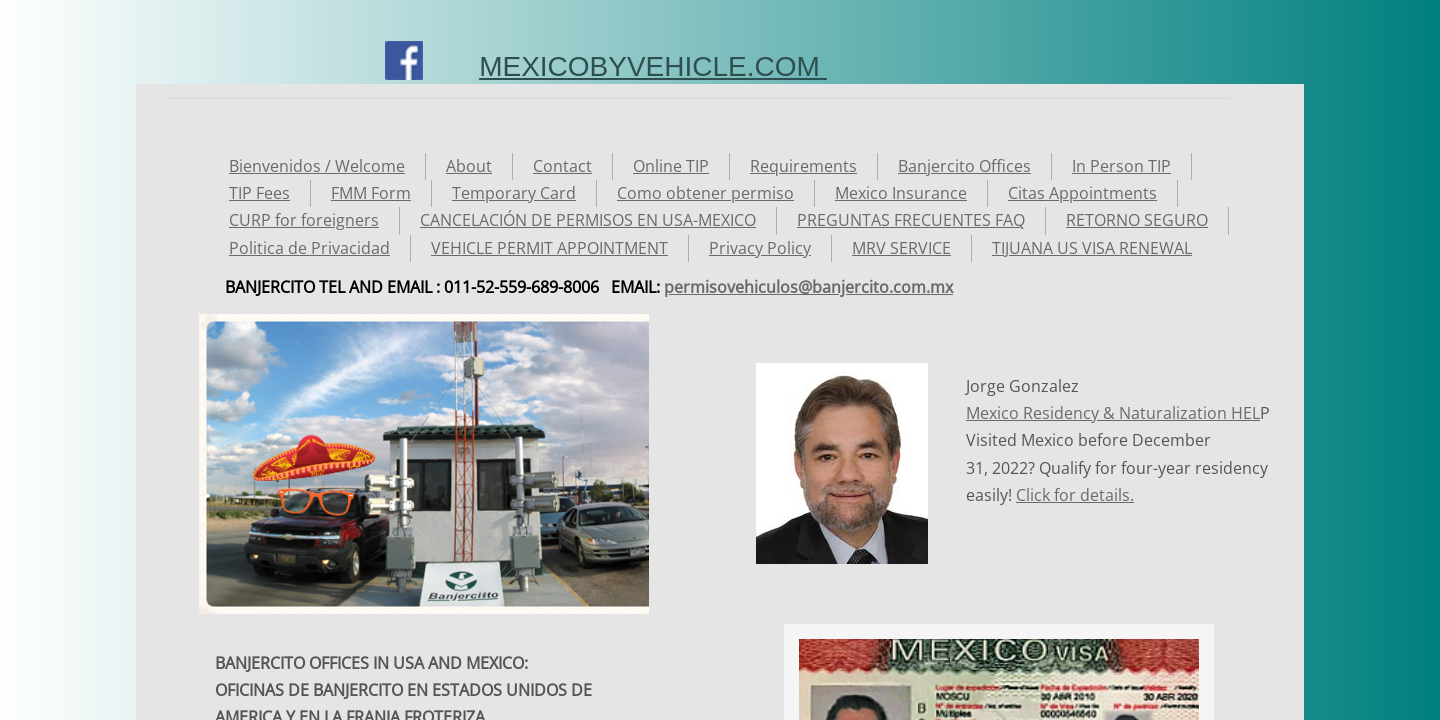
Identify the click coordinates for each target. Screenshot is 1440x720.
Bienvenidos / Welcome (317, 166)
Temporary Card (514, 193)
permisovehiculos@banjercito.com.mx (808, 287)
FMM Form (371, 193)
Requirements (803, 166)
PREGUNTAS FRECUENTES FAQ (911, 220)
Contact (562, 166)
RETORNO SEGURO (1137, 220)
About (469, 166)
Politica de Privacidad (309, 248)
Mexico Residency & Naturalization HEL (1113, 413)
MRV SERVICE (901, 248)
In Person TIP (1121, 166)
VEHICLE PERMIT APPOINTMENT (549, 248)
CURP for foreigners (304, 220)
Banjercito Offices (964, 166)
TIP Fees (259, 193)
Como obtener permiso (705, 193)
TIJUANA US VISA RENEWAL (1092, 248)
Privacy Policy (760, 248)
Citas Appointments (1082, 193)
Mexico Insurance (901, 193)
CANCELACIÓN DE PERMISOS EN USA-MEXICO (588, 220)
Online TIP (671, 166)
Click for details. (1075, 495)
